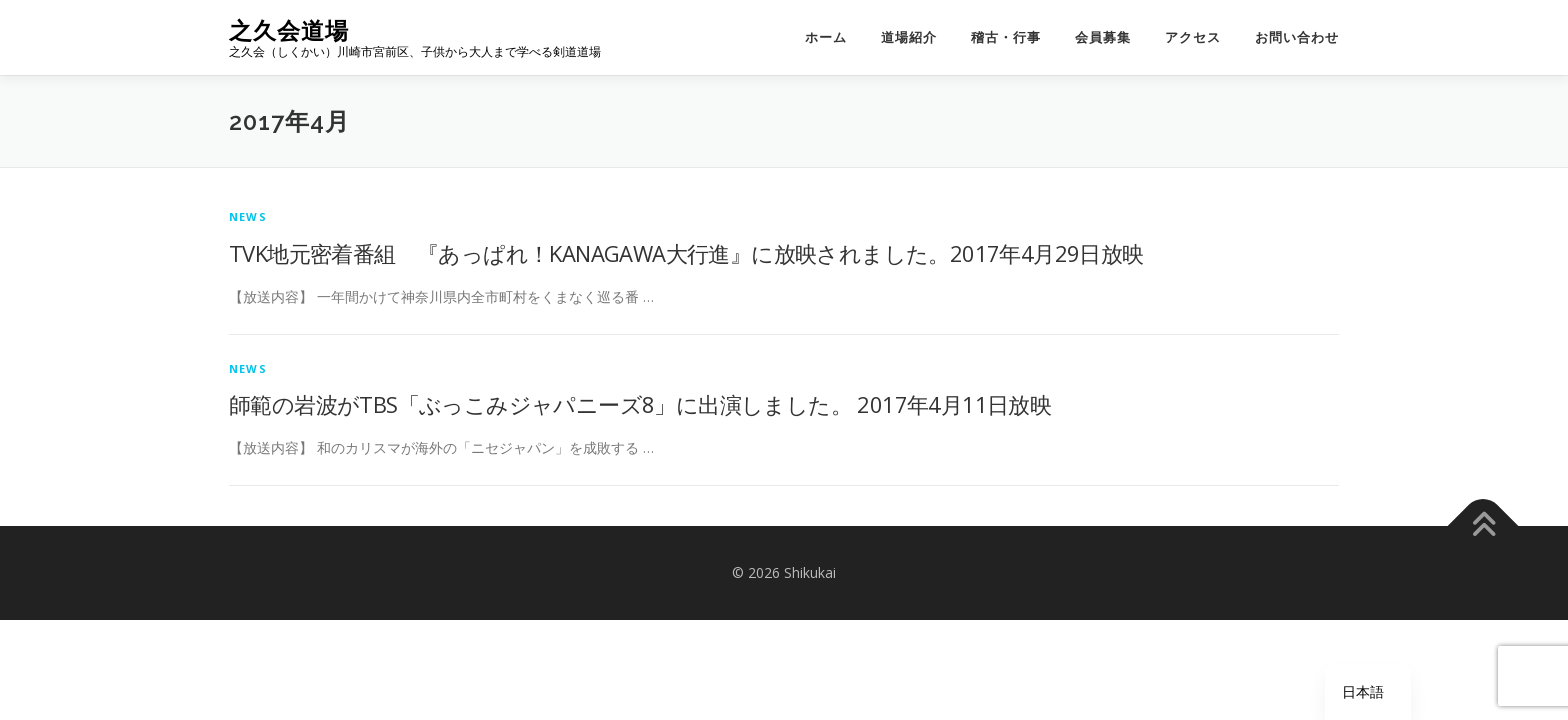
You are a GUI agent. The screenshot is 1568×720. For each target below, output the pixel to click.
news (248, 216)
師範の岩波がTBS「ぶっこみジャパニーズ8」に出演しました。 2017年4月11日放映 (640, 404)
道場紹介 (909, 37)
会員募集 (1103, 37)
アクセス (1193, 37)
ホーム (826, 37)
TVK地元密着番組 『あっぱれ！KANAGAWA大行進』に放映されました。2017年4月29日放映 (686, 253)
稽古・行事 (1006, 37)
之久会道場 (289, 30)
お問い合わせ (1297, 37)
